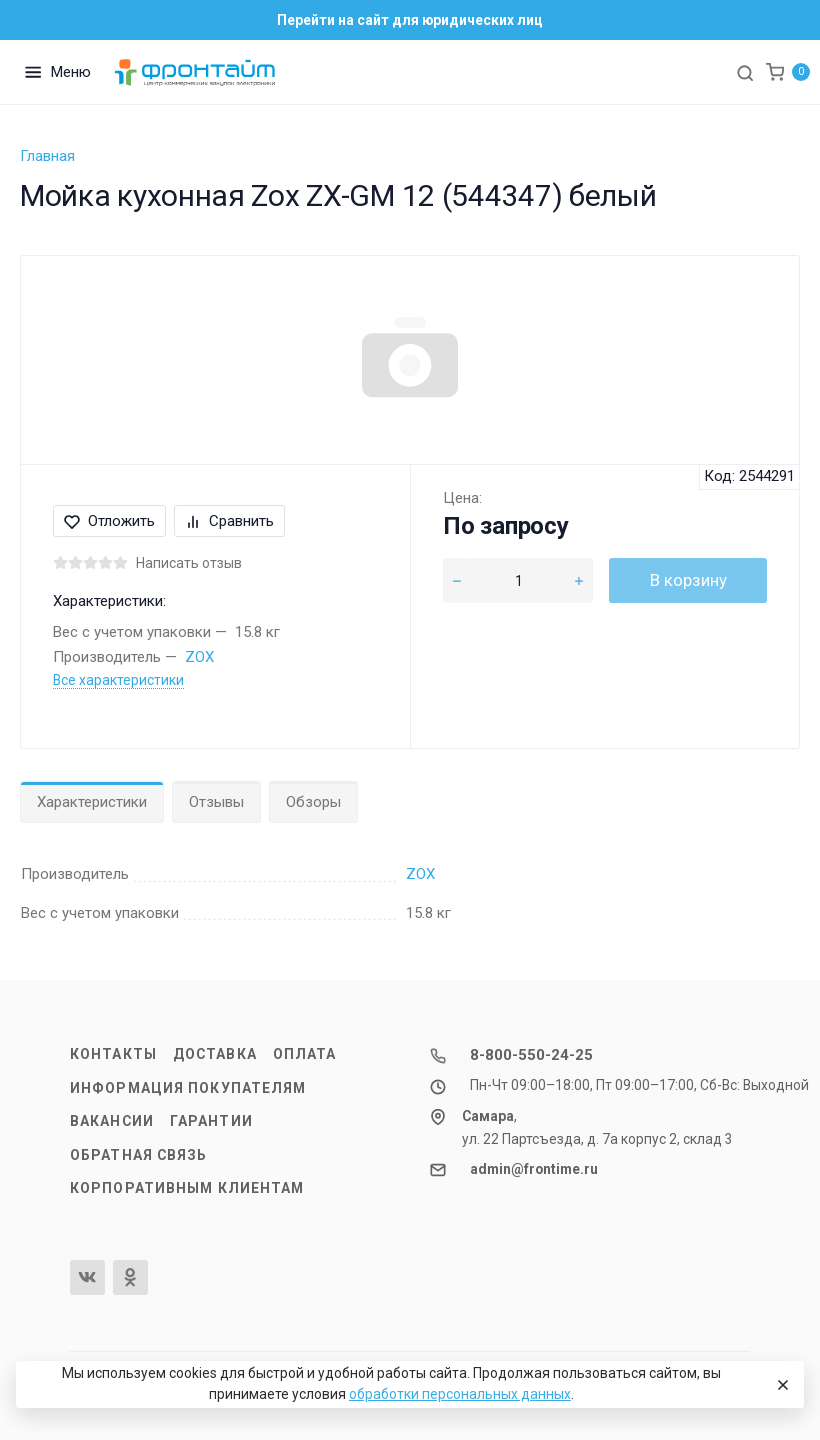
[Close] (780, 1385)
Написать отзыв (189, 563)
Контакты (113, 1054)
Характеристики (92, 802)
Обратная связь (139, 1155)
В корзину (688, 580)
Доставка (215, 1054)
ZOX (199, 657)
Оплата (305, 1054)
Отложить (109, 521)
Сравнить (229, 521)
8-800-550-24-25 (531, 1055)
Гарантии (211, 1121)
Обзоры (313, 802)
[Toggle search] (745, 72)
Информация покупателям (188, 1088)
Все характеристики (118, 680)
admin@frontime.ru (534, 1169)
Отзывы (216, 802)
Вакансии (112, 1121)
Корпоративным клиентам (187, 1188)
